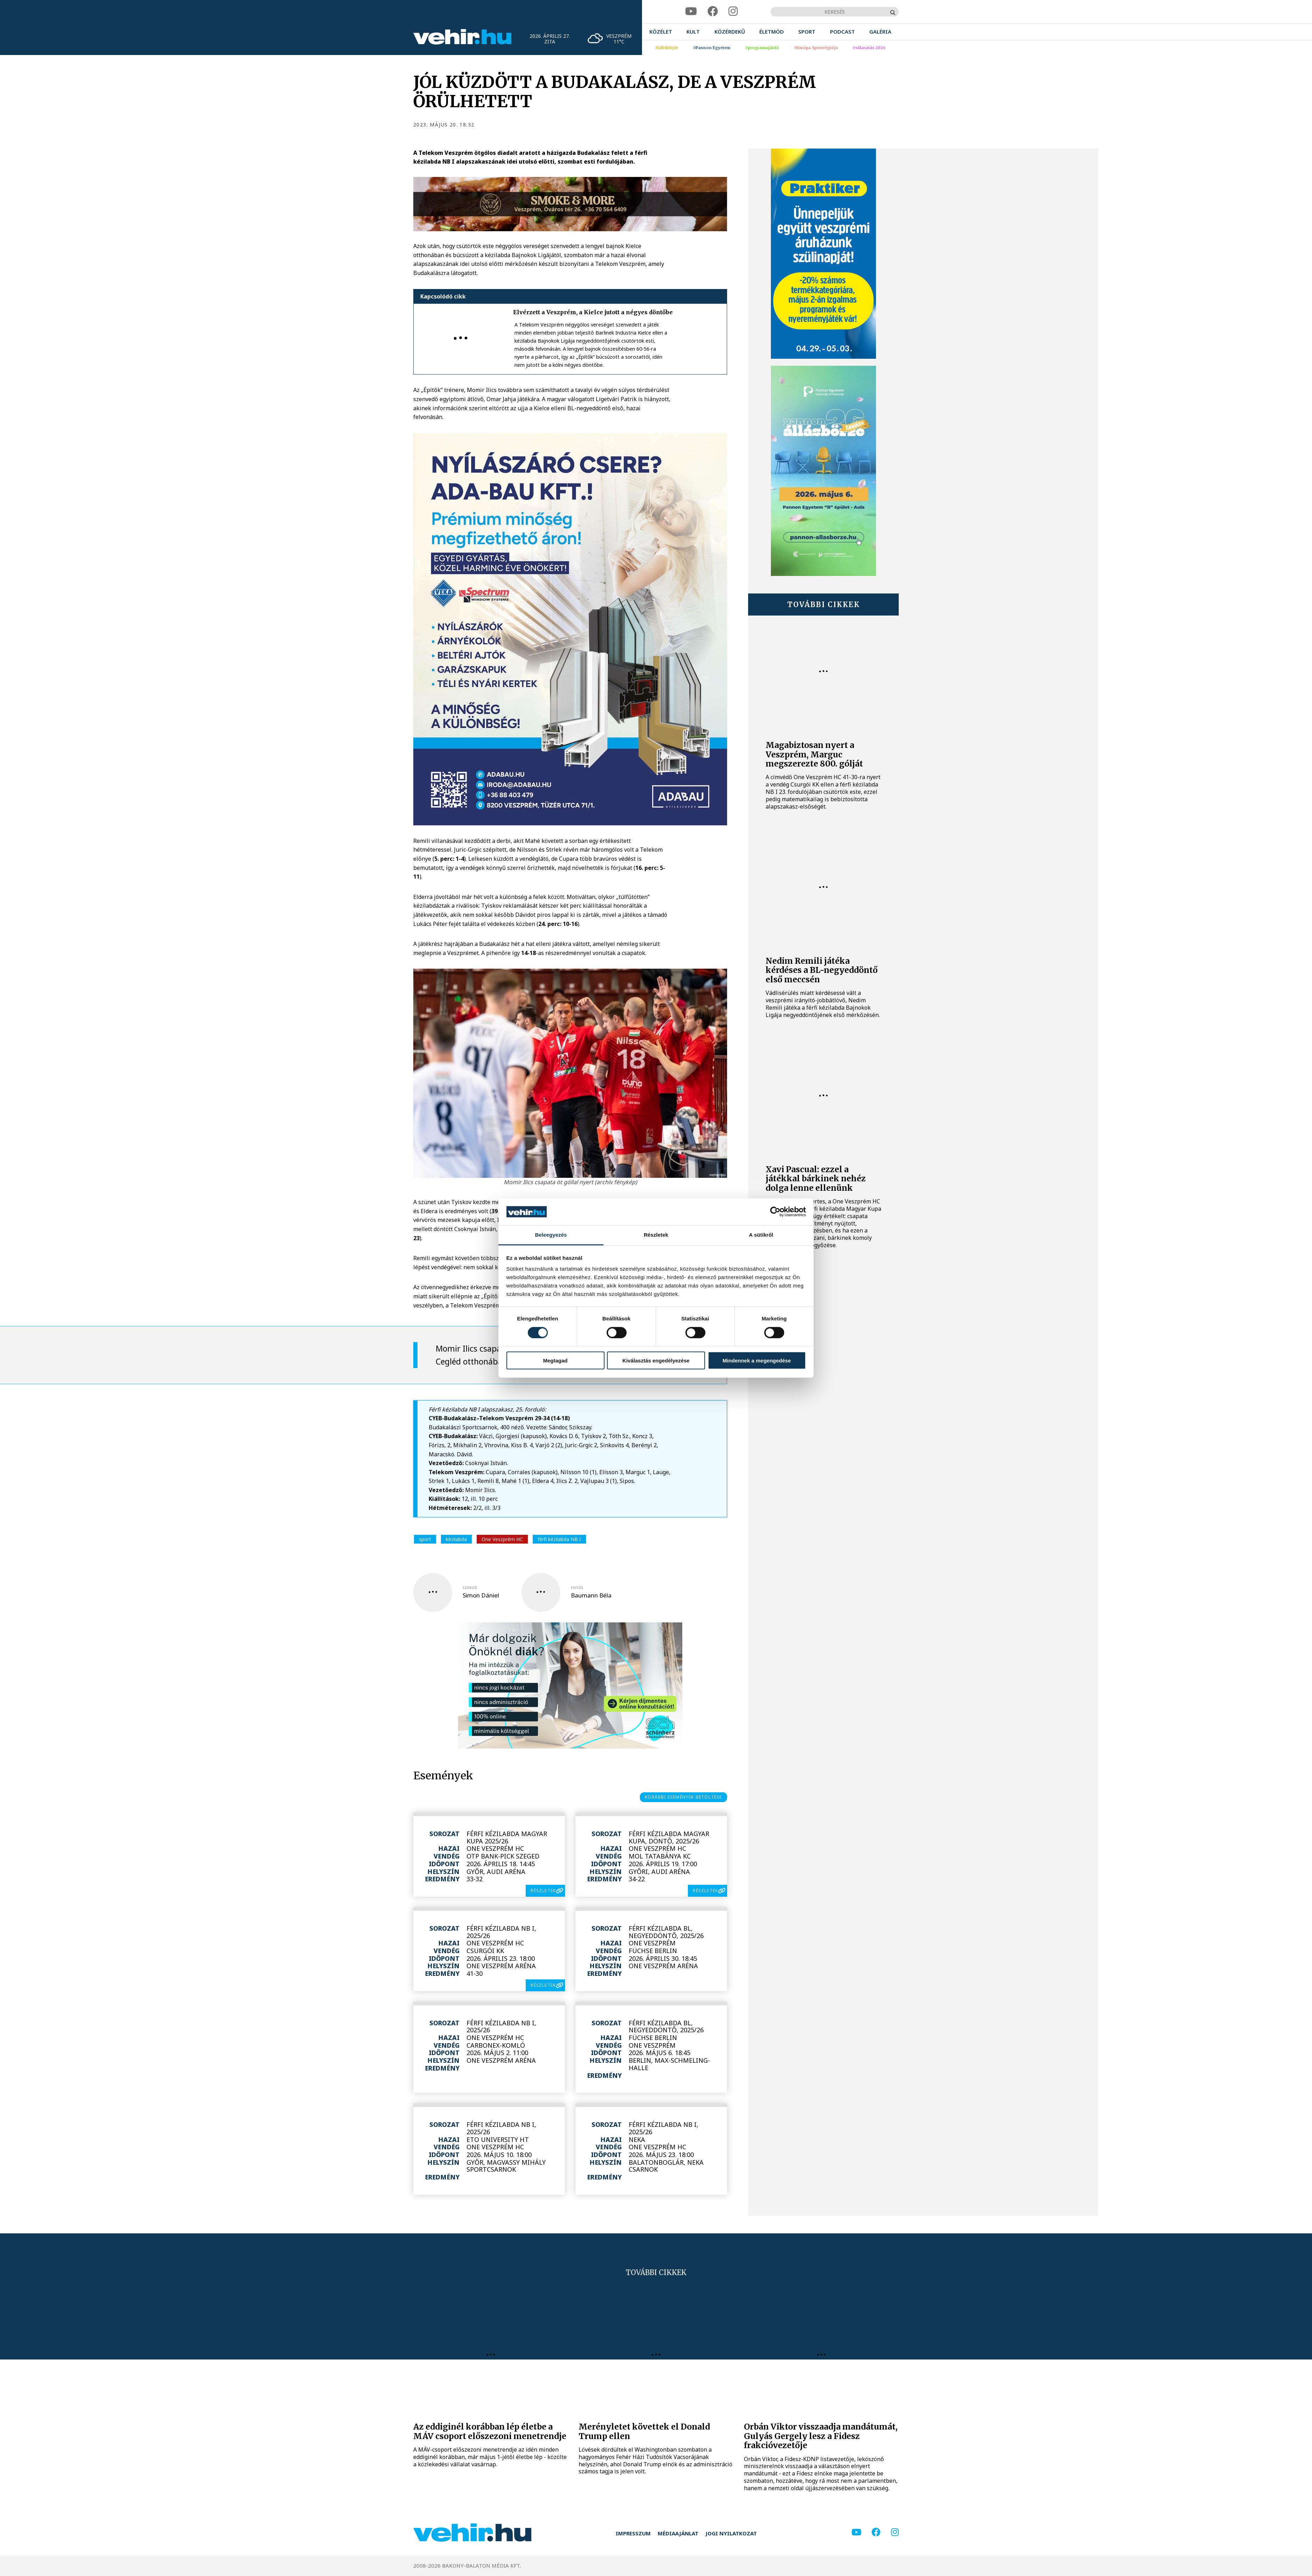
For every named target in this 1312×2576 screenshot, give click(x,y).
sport (425, 1539)
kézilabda (456, 1539)
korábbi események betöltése (683, 1797)
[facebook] (712, 11)
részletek (543, 1891)
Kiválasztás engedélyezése (656, 1360)
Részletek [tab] (656, 1235)
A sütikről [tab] (761, 1235)
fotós (577, 1587)
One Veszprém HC (502, 1539)
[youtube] (691, 11)
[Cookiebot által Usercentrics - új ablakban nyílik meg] (775, 1212)
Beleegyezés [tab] (551, 1235)
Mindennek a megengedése (757, 1360)
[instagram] (733, 11)
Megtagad (555, 1360)
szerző (470, 1587)
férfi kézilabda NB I (559, 1539)
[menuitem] (660, 31)
